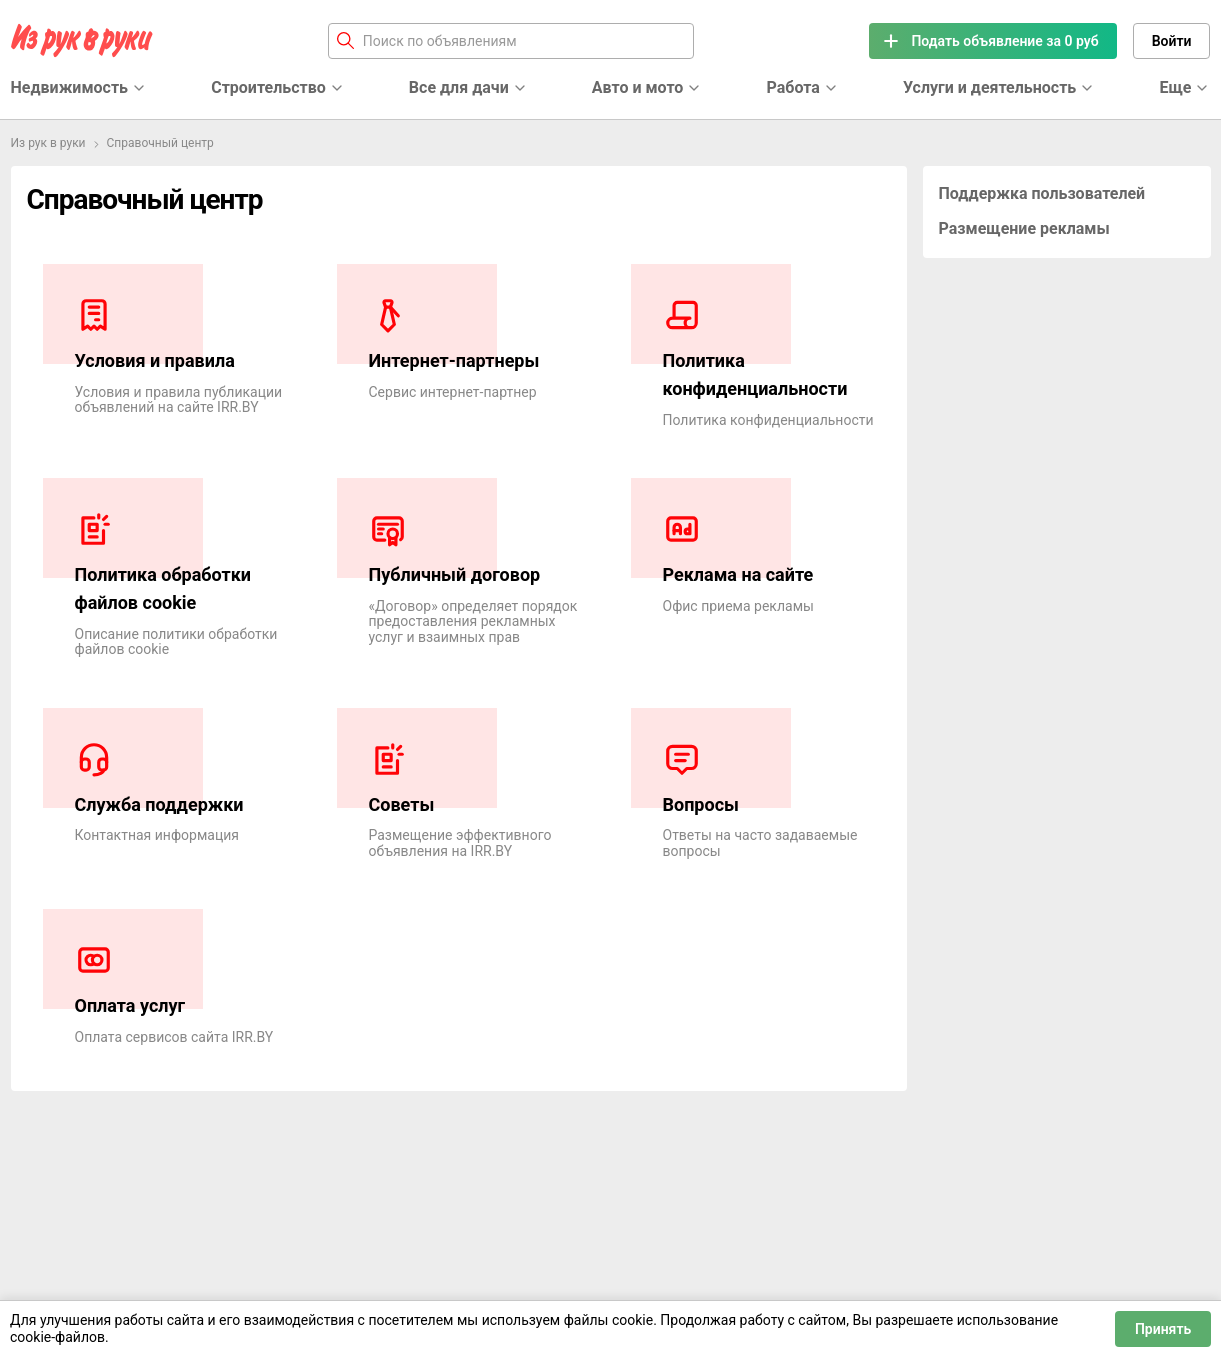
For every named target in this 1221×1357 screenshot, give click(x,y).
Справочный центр (160, 143)
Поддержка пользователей (1042, 193)
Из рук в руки (48, 143)
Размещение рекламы (1024, 228)
